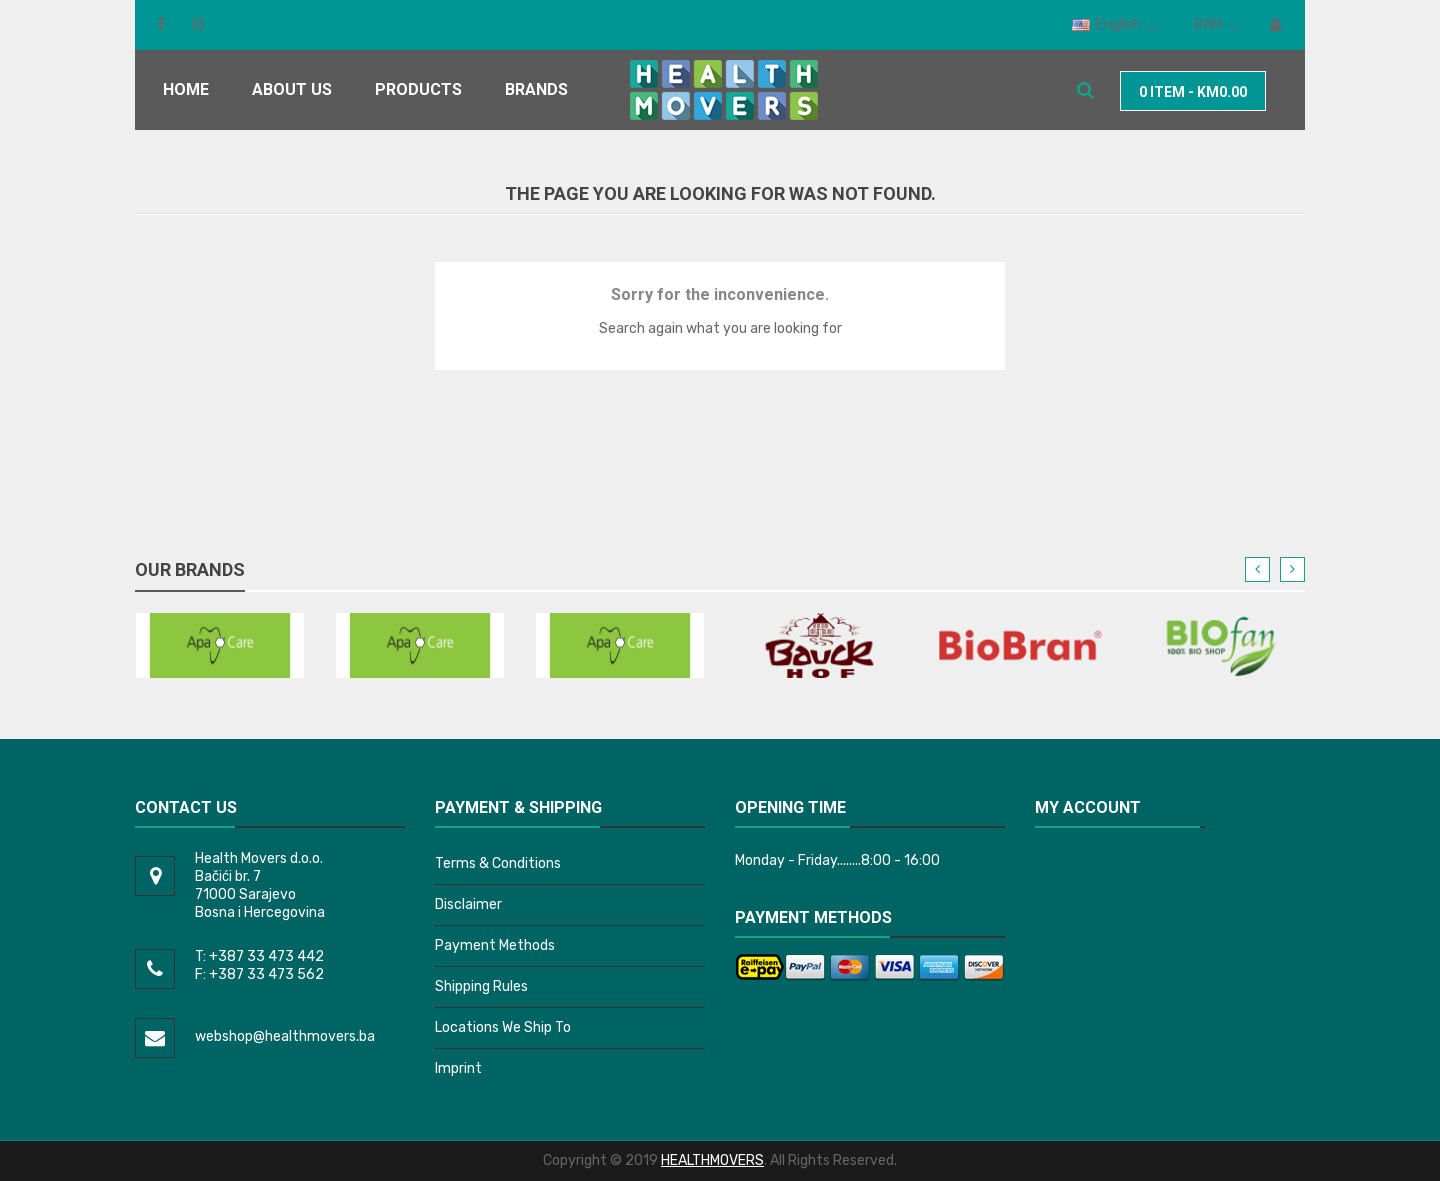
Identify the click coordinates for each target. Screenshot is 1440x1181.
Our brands (190, 569)
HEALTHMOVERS (712, 1160)
